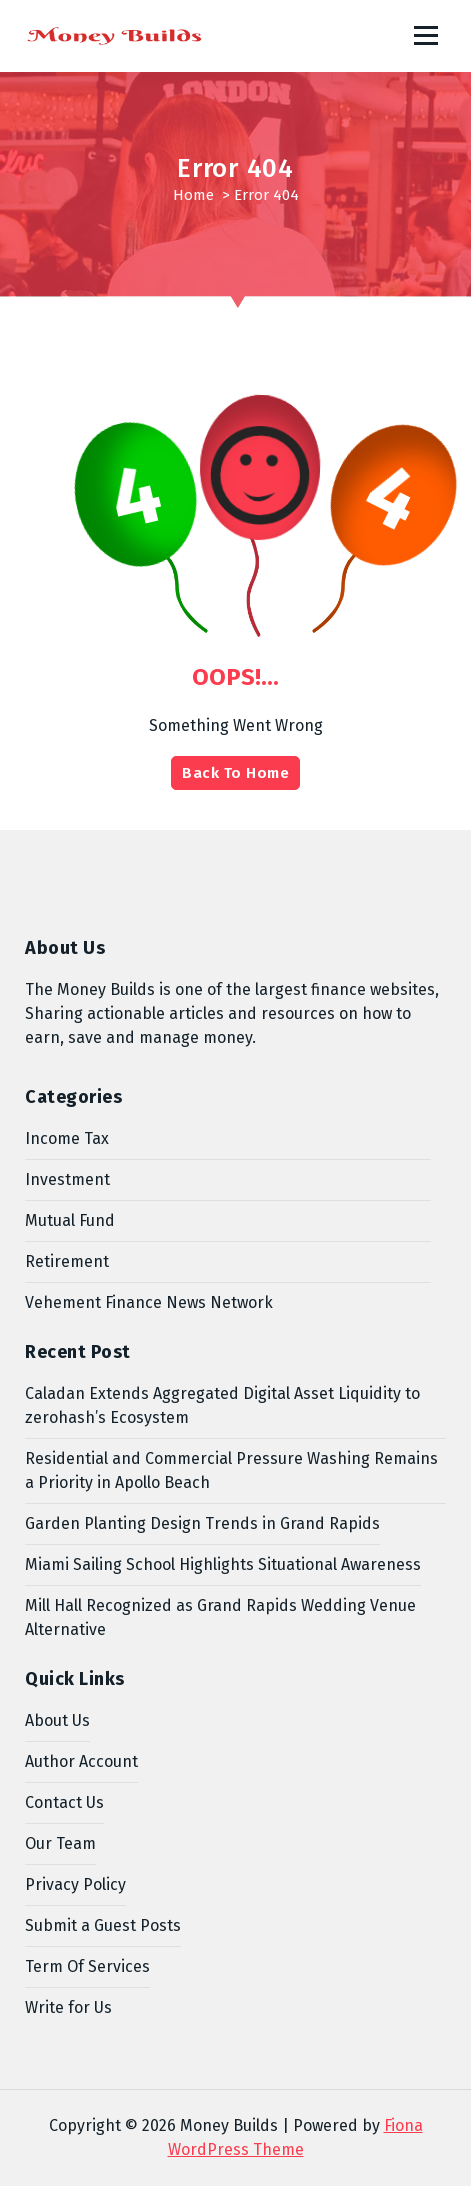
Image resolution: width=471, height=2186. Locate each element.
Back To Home (235, 773)
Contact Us (64, 1802)
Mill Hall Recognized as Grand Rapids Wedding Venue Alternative (220, 1617)
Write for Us (68, 2007)
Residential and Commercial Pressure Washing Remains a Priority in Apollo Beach (231, 1470)
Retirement (67, 1261)
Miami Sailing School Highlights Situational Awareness (223, 1564)
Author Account (81, 1761)
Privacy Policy (75, 1884)
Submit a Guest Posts (103, 1925)
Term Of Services (87, 1966)
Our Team (60, 1843)
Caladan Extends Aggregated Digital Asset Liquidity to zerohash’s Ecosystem (222, 1405)
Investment (67, 1179)
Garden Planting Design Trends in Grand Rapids (202, 1523)
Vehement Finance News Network (149, 1302)
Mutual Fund (70, 1220)
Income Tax (67, 1138)
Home (193, 195)
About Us (57, 1720)
